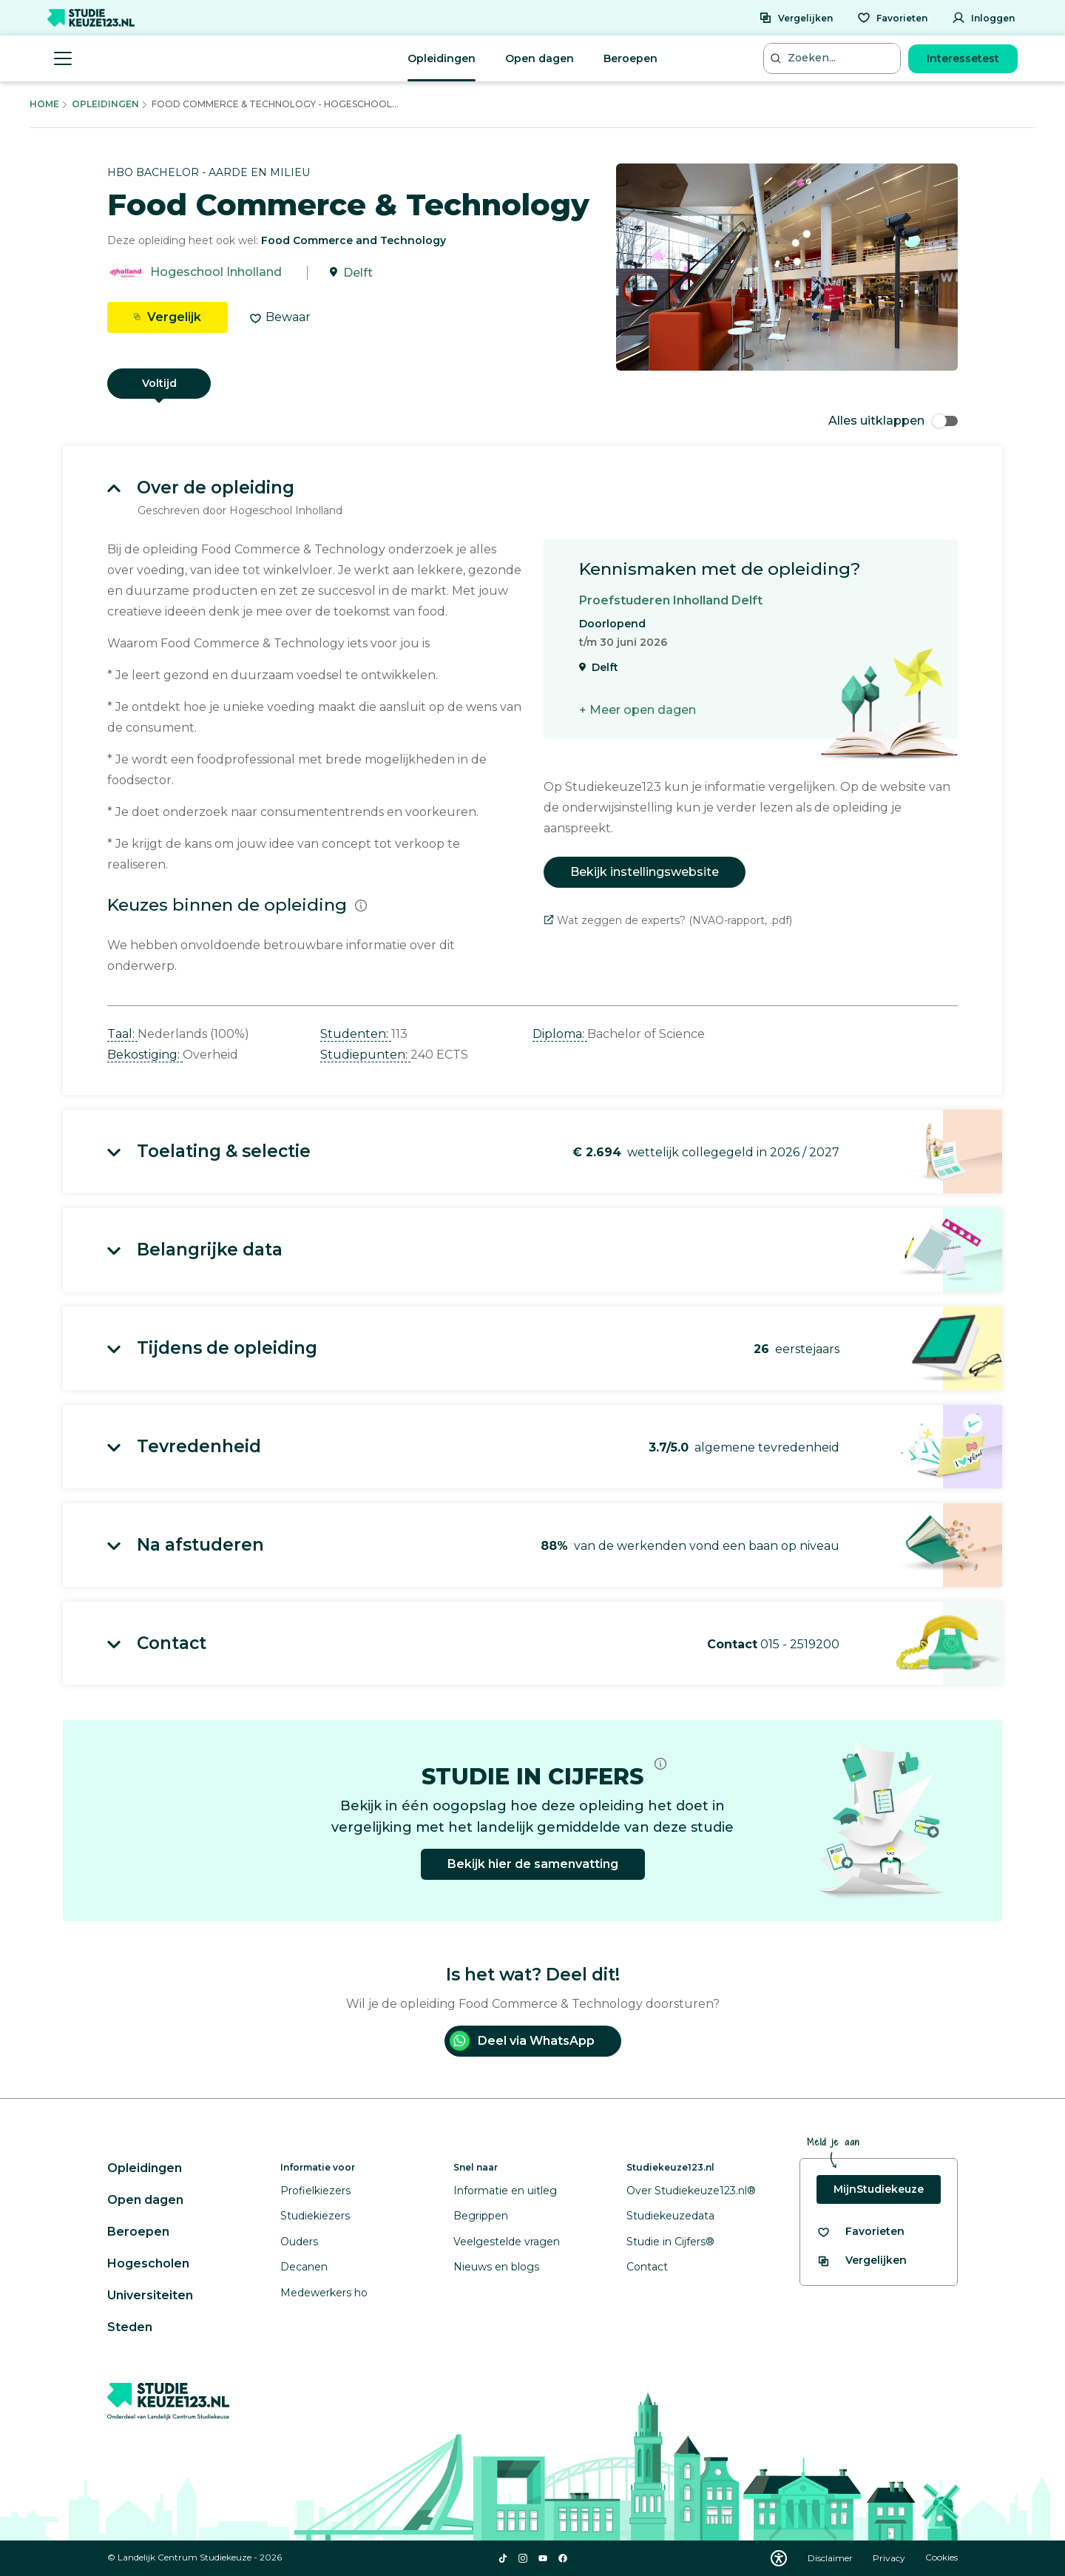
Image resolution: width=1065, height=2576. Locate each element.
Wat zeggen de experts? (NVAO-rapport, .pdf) (668, 920)
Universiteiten (150, 2295)
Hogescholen (148, 2263)
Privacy (890, 2557)
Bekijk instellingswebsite (644, 872)
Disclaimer (831, 2557)
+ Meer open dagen (637, 710)
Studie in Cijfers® (670, 2241)
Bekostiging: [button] (145, 1055)
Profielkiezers (315, 2190)
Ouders (299, 2241)
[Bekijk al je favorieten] (860, 2231)
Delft (358, 273)
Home (44, 103)
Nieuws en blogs (496, 2266)
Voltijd (159, 383)
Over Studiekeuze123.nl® (691, 2190)
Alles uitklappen (893, 421)
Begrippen (480, 2215)
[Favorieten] (892, 17)
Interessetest (963, 58)
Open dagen (539, 58)
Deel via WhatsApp (522, 2041)
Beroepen (630, 58)
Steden (129, 2327)
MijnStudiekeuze (879, 2189)
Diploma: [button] (559, 1034)
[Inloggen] (983, 17)
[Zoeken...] (833, 58)
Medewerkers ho (324, 2292)
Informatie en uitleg (505, 2190)
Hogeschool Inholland (216, 273)
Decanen (304, 2266)
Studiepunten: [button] (365, 1055)
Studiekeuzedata (670, 2215)
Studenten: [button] (355, 1034)
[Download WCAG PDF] (779, 2558)
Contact (647, 2266)
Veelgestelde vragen (506, 2241)
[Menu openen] (62, 58)
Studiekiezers (315, 2215)
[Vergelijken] (796, 17)
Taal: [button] (122, 1034)
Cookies (941, 2557)
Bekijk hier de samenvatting (532, 1864)
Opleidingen (442, 58)
